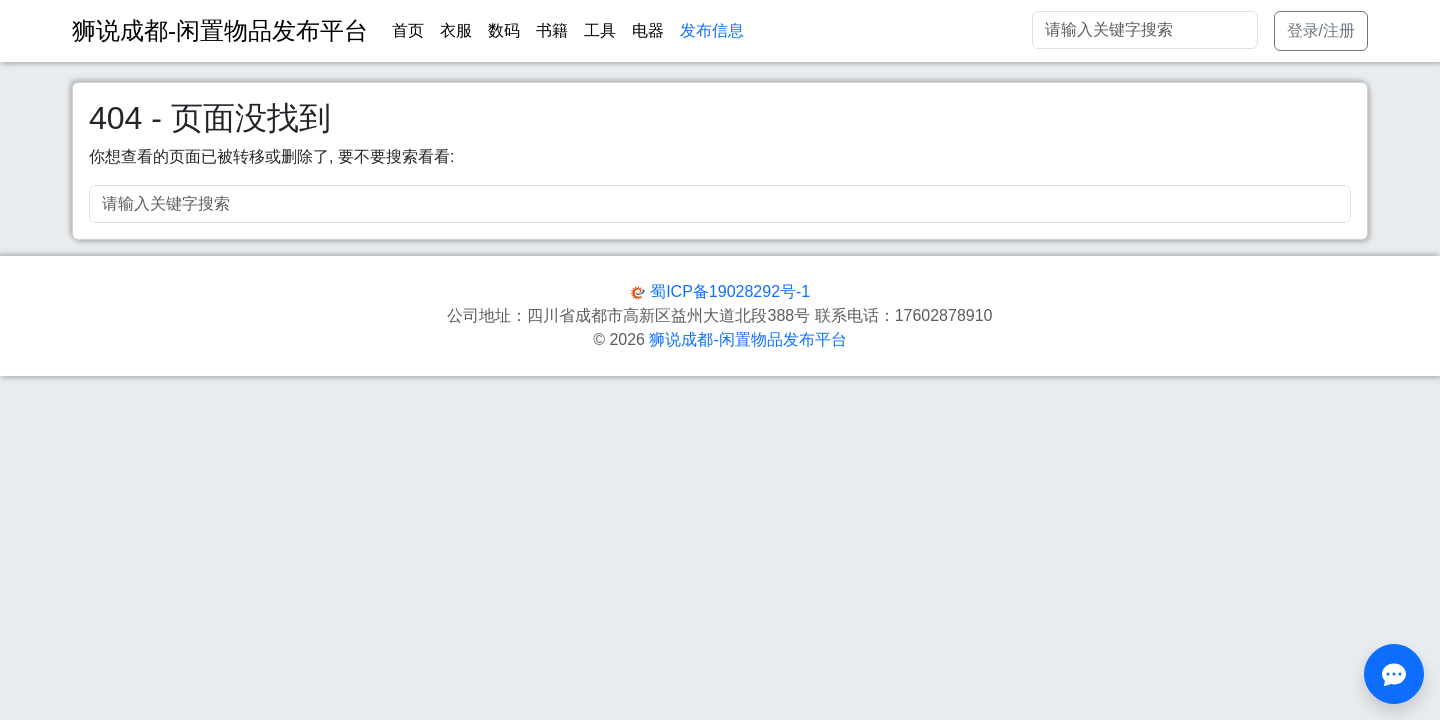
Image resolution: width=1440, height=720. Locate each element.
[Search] (1145, 30)
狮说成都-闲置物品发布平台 (747, 339)
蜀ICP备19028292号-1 (730, 291)
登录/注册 (1321, 30)
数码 (504, 30)
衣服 (456, 30)
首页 (408, 30)
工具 (600, 30)
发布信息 (712, 30)
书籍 (552, 30)
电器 (648, 30)
